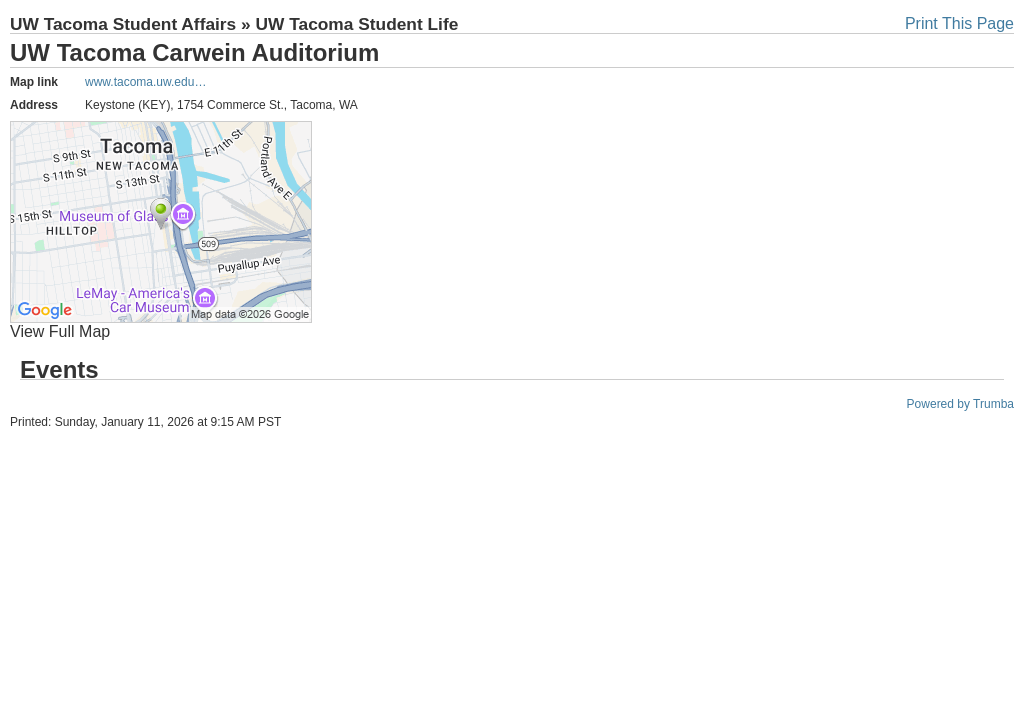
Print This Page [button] (959, 23)
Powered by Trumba (960, 404)
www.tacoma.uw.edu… (145, 82)
